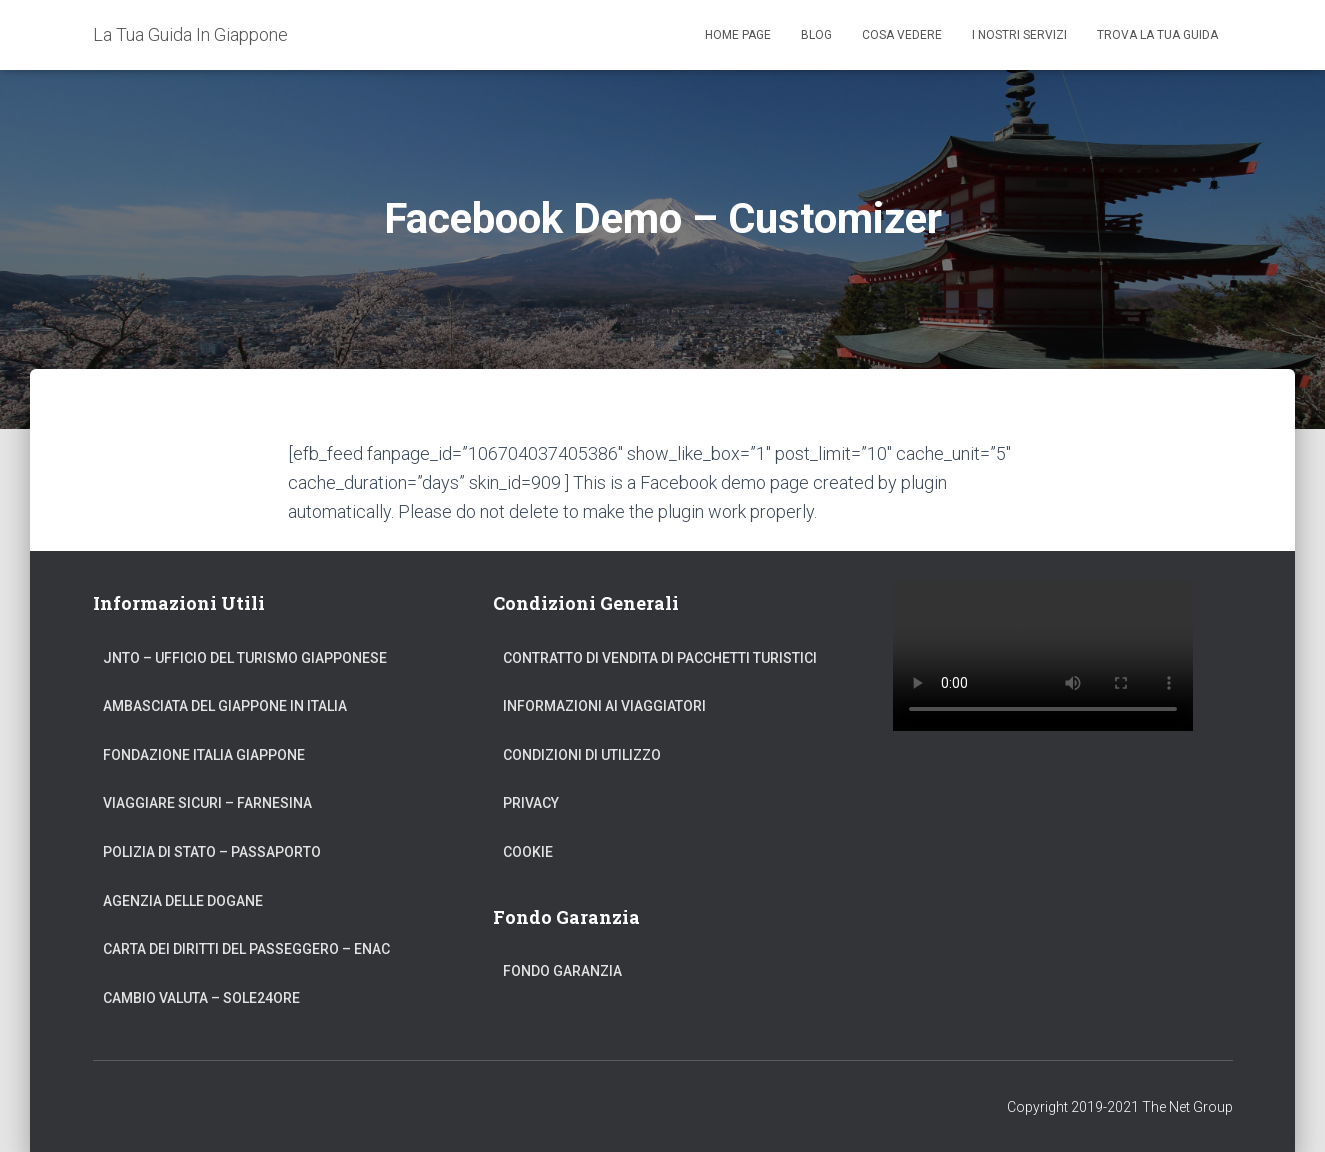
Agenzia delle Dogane (183, 901)
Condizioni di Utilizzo (582, 755)
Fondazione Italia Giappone (204, 755)
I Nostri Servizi (1019, 35)
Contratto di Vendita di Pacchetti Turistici (660, 658)
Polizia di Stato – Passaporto (212, 852)
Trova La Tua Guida (1157, 35)
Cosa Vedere (902, 35)
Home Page (738, 35)
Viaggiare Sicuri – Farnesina (207, 803)
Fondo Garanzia (562, 971)
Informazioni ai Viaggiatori (604, 706)
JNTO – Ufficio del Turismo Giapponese (245, 658)
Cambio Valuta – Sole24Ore (201, 998)
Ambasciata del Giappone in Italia (225, 706)
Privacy (531, 803)
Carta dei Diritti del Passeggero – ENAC (246, 949)
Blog (816, 35)
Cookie (528, 852)
